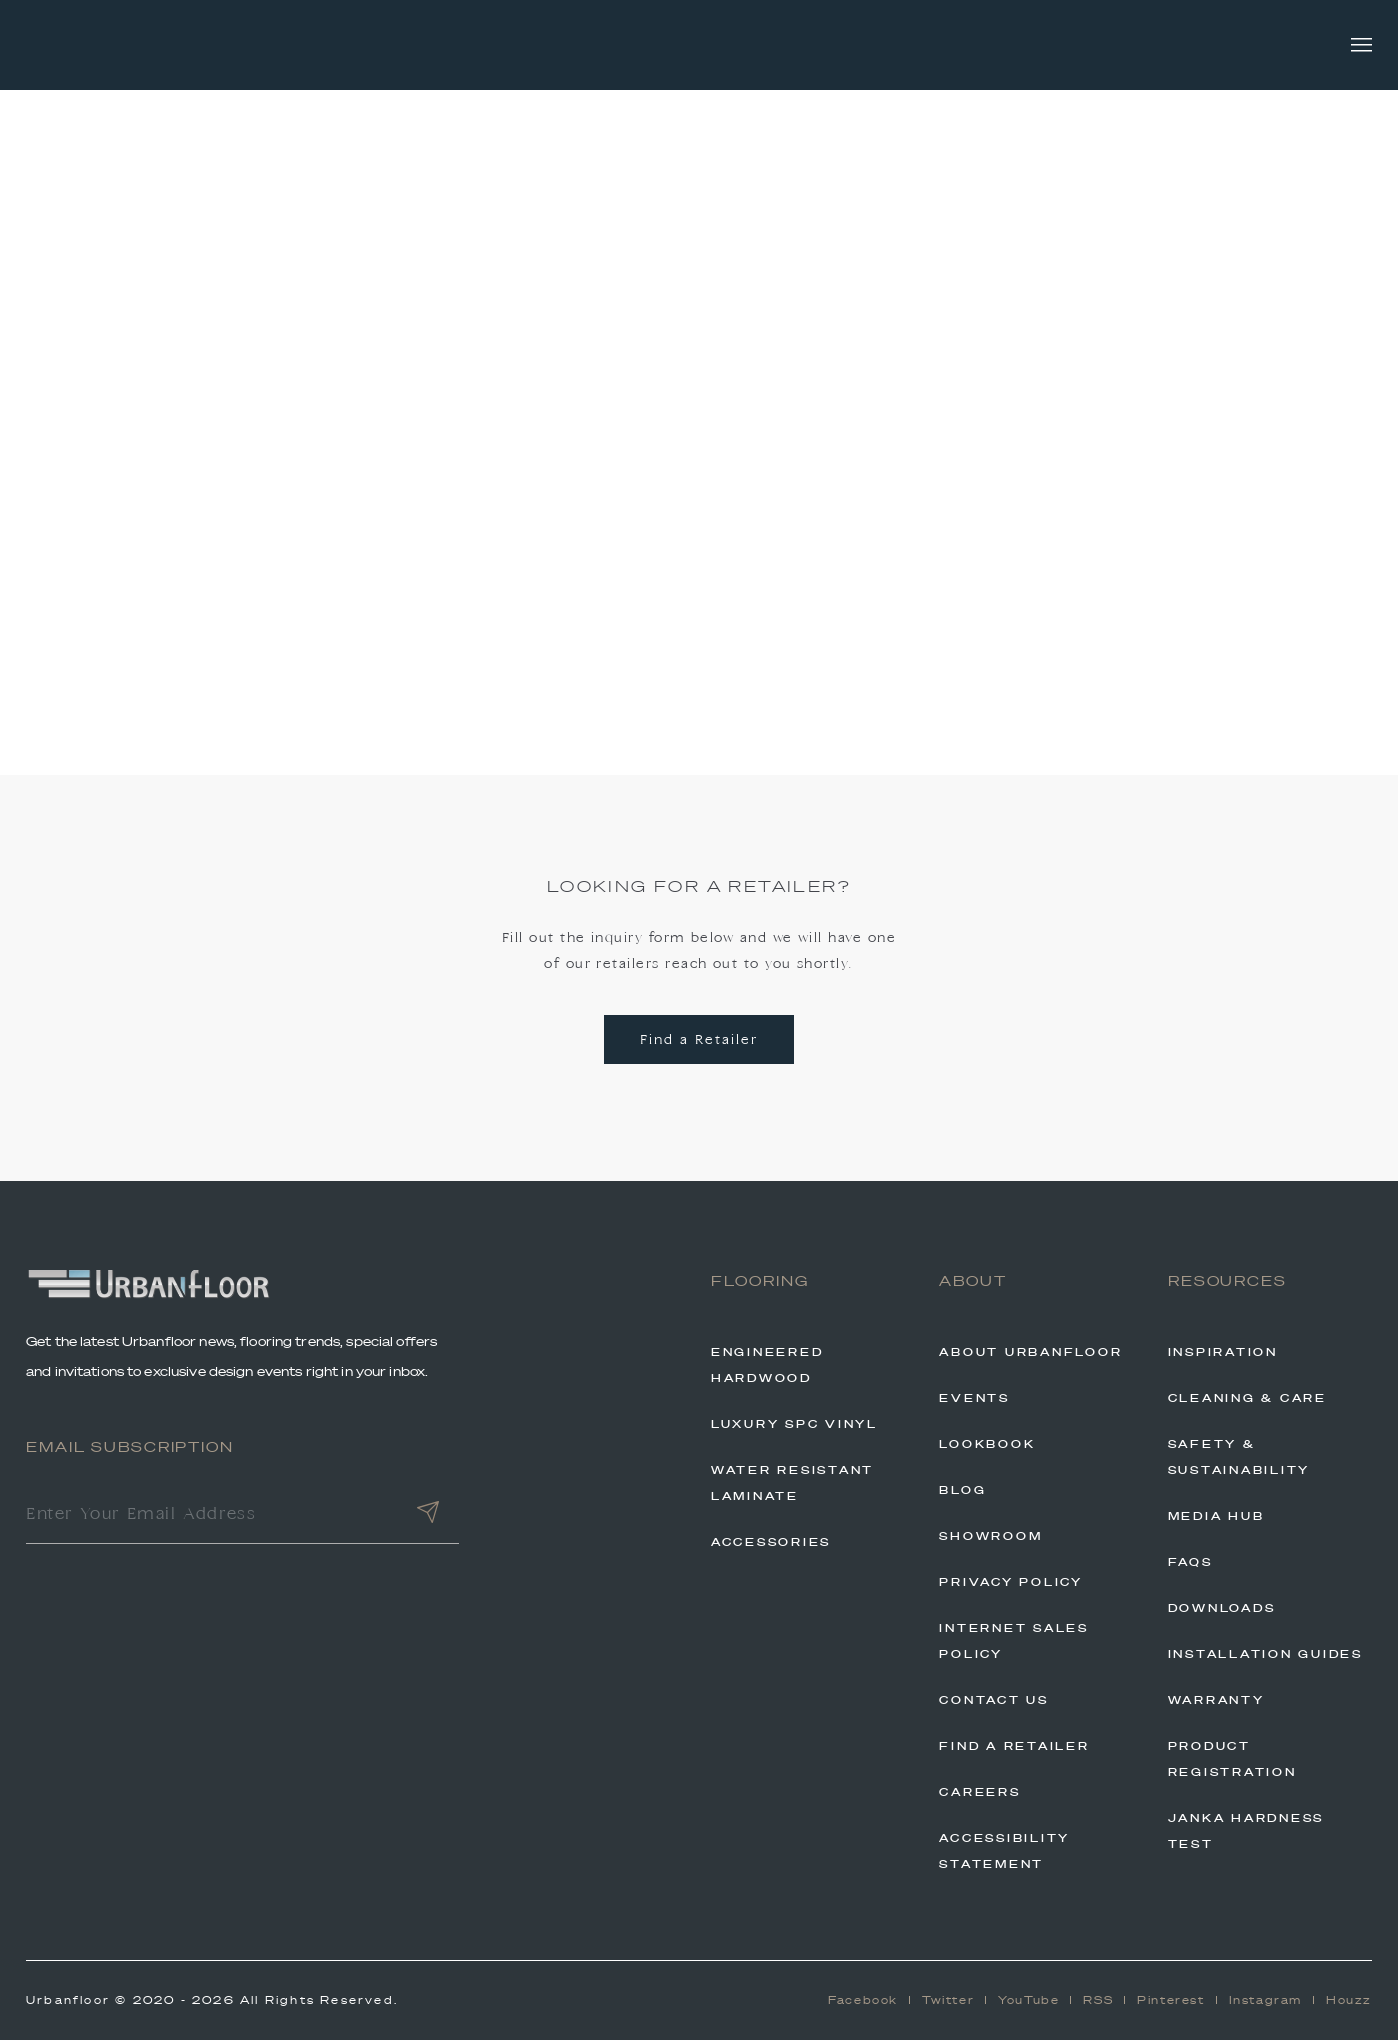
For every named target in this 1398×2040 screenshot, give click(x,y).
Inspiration (1223, 1352)
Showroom (990, 1536)
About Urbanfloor (1030, 1352)
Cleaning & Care (1247, 1398)
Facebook (863, 2000)
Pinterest (1170, 2000)
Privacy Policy (1011, 1582)
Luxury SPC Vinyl (794, 1424)
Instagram (1265, 2000)
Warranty (1216, 1700)
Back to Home (699, 588)
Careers (979, 1792)
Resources (1228, 1281)
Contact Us (994, 1700)
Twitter (948, 2000)
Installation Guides (1265, 1654)
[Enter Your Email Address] (211, 1516)
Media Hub (1216, 1516)
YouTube (1028, 2000)
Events (974, 1398)
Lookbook (987, 1444)
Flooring (760, 1281)
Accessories (771, 1542)
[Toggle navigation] (1361, 45)
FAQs (1190, 1562)
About (973, 1281)
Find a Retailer (698, 1040)
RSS (1098, 2000)
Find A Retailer (1014, 1746)
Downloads (1222, 1608)
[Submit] (428, 1516)
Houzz (1349, 2000)
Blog (962, 1490)
